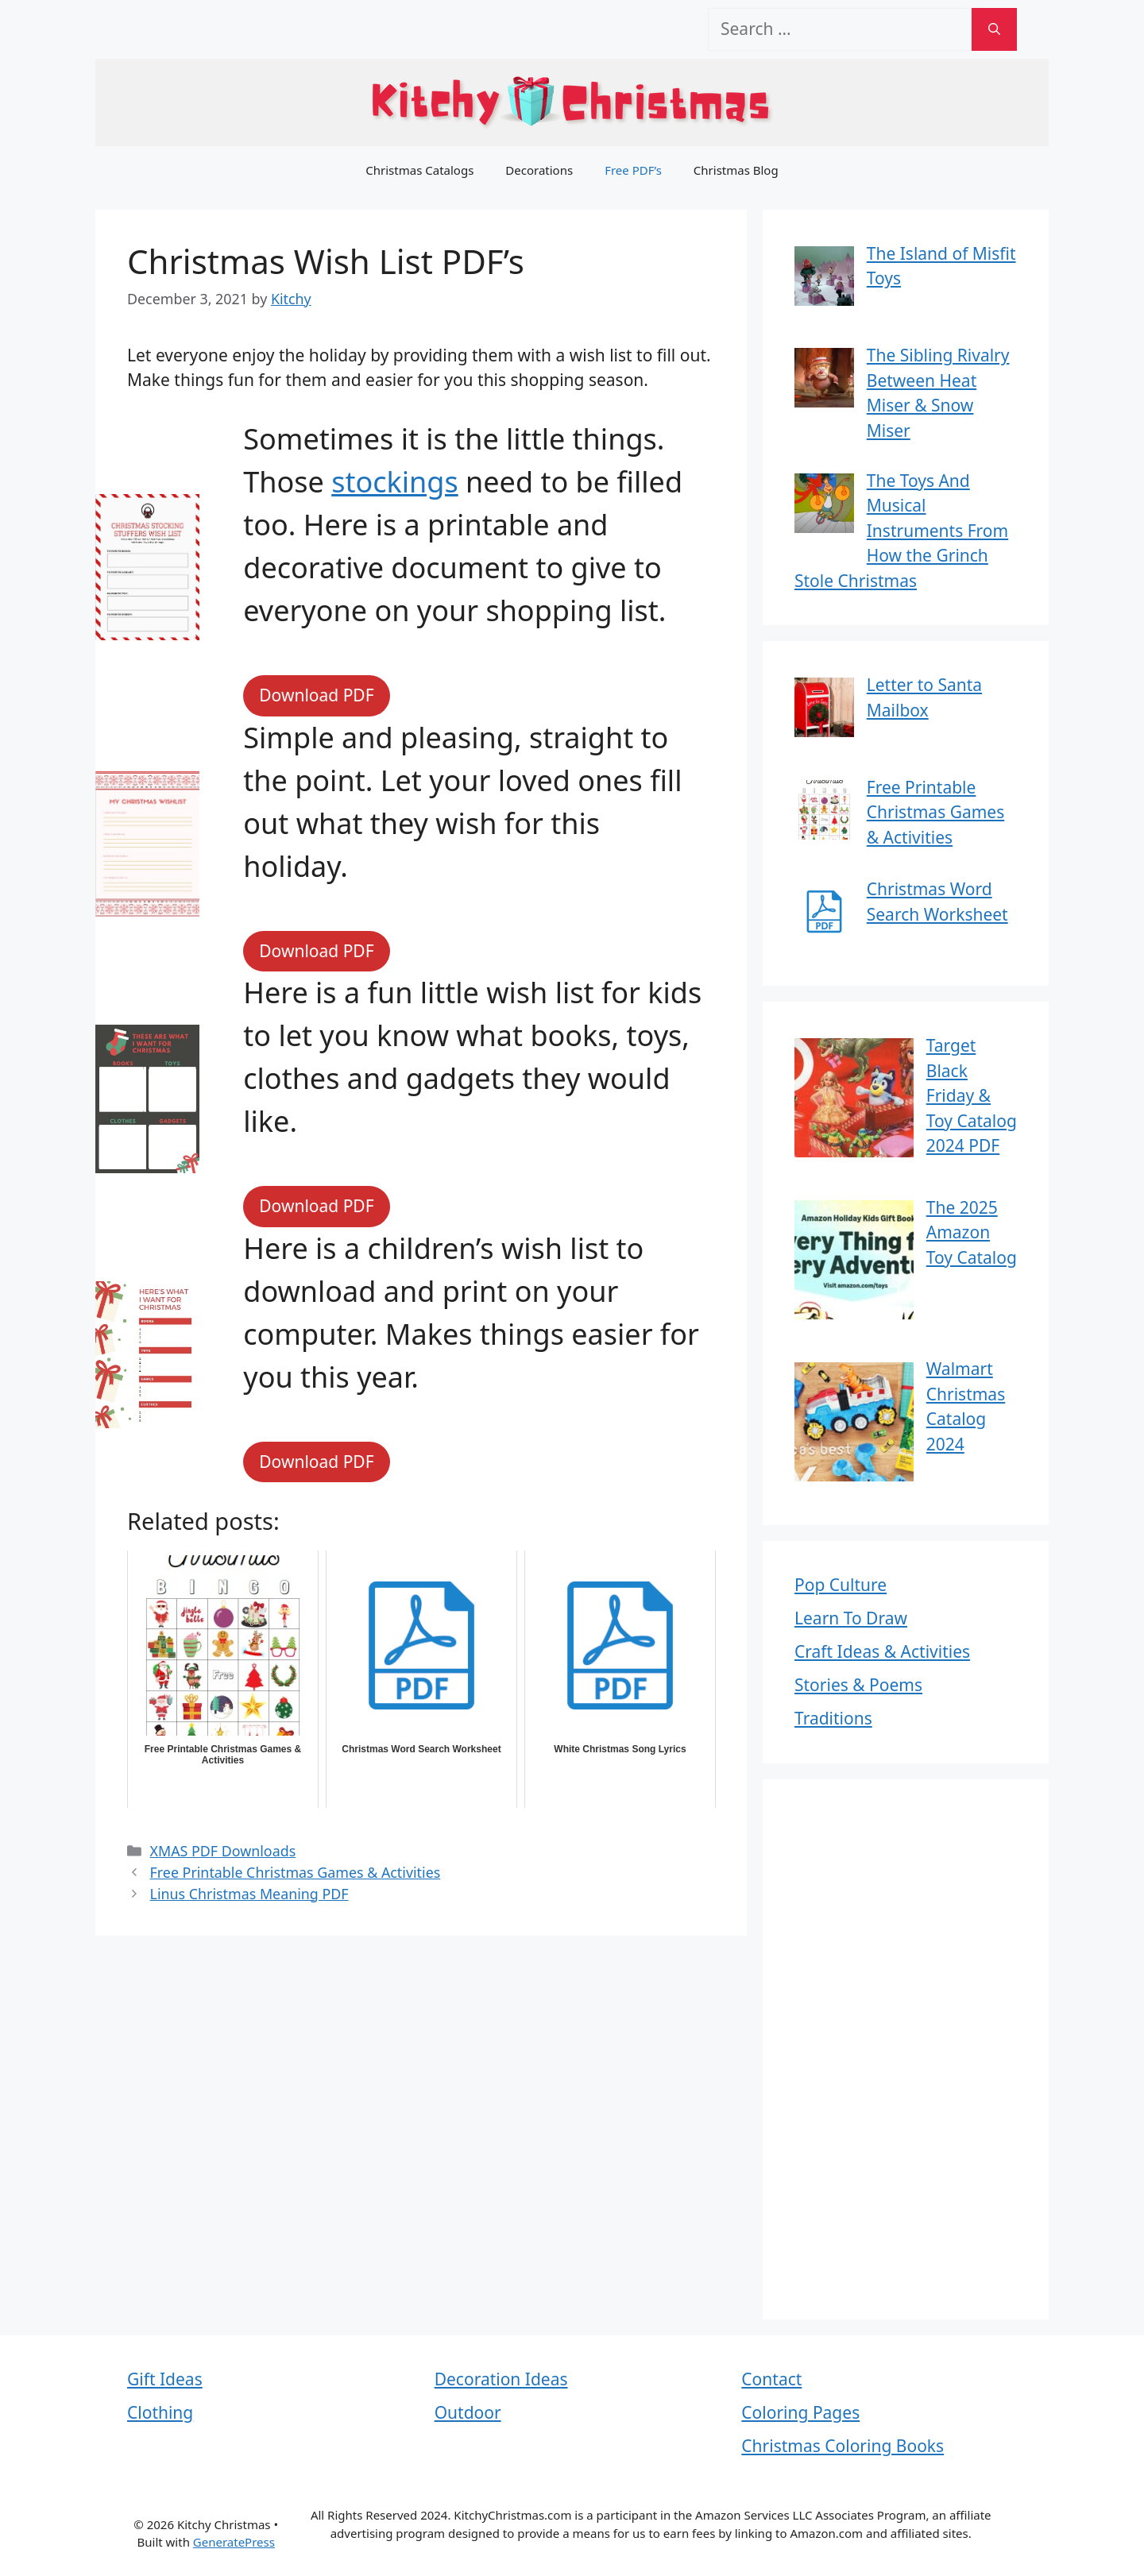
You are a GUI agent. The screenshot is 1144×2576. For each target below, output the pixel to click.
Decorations (539, 170)
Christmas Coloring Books (842, 2446)
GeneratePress (234, 2542)
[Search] (994, 29)
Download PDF (316, 695)
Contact (771, 2379)
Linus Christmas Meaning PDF (249, 1893)
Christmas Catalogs (419, 170)
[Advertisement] (905, 2049)
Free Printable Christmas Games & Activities (295, 1872)
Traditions (833, 1718)
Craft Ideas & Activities (882, 1651)
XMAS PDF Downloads (223, 1850)
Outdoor (468, 2412)
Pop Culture (840, 1585)
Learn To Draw (850, 1618)
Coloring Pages (800, 2412)
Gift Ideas (165, 2379)
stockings (394, 481)
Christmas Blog (736, 170)
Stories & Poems (858, 1685)
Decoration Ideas (501, 2379)
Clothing (160, 2412)
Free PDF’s (633, 170)
